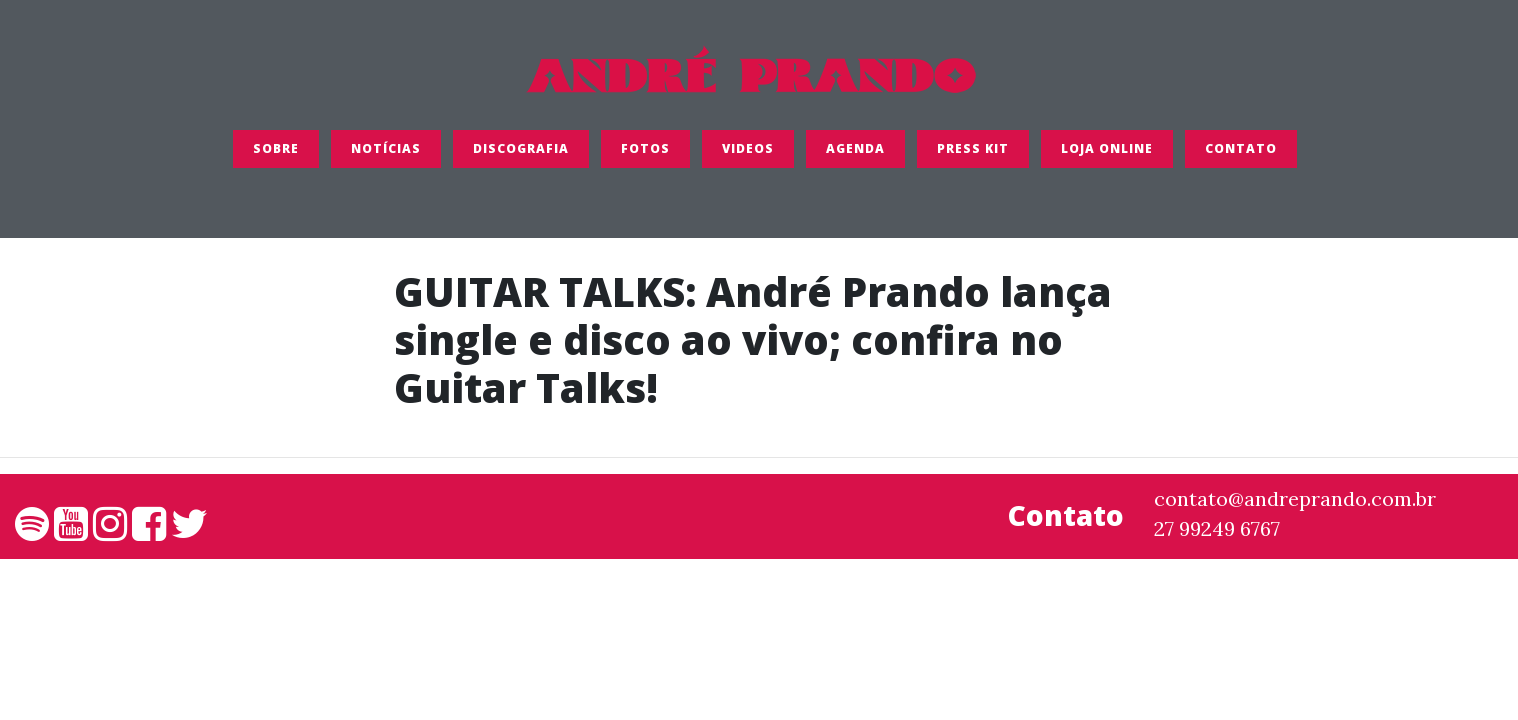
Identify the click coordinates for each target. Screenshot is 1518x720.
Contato (1241, 154)
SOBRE (276, 154)
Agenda (855, 154)
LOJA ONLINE (1107, 154)
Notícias (386, 154)
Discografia (521, 154)
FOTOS (645, 154)
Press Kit (973, 154)
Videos (748, 154)
